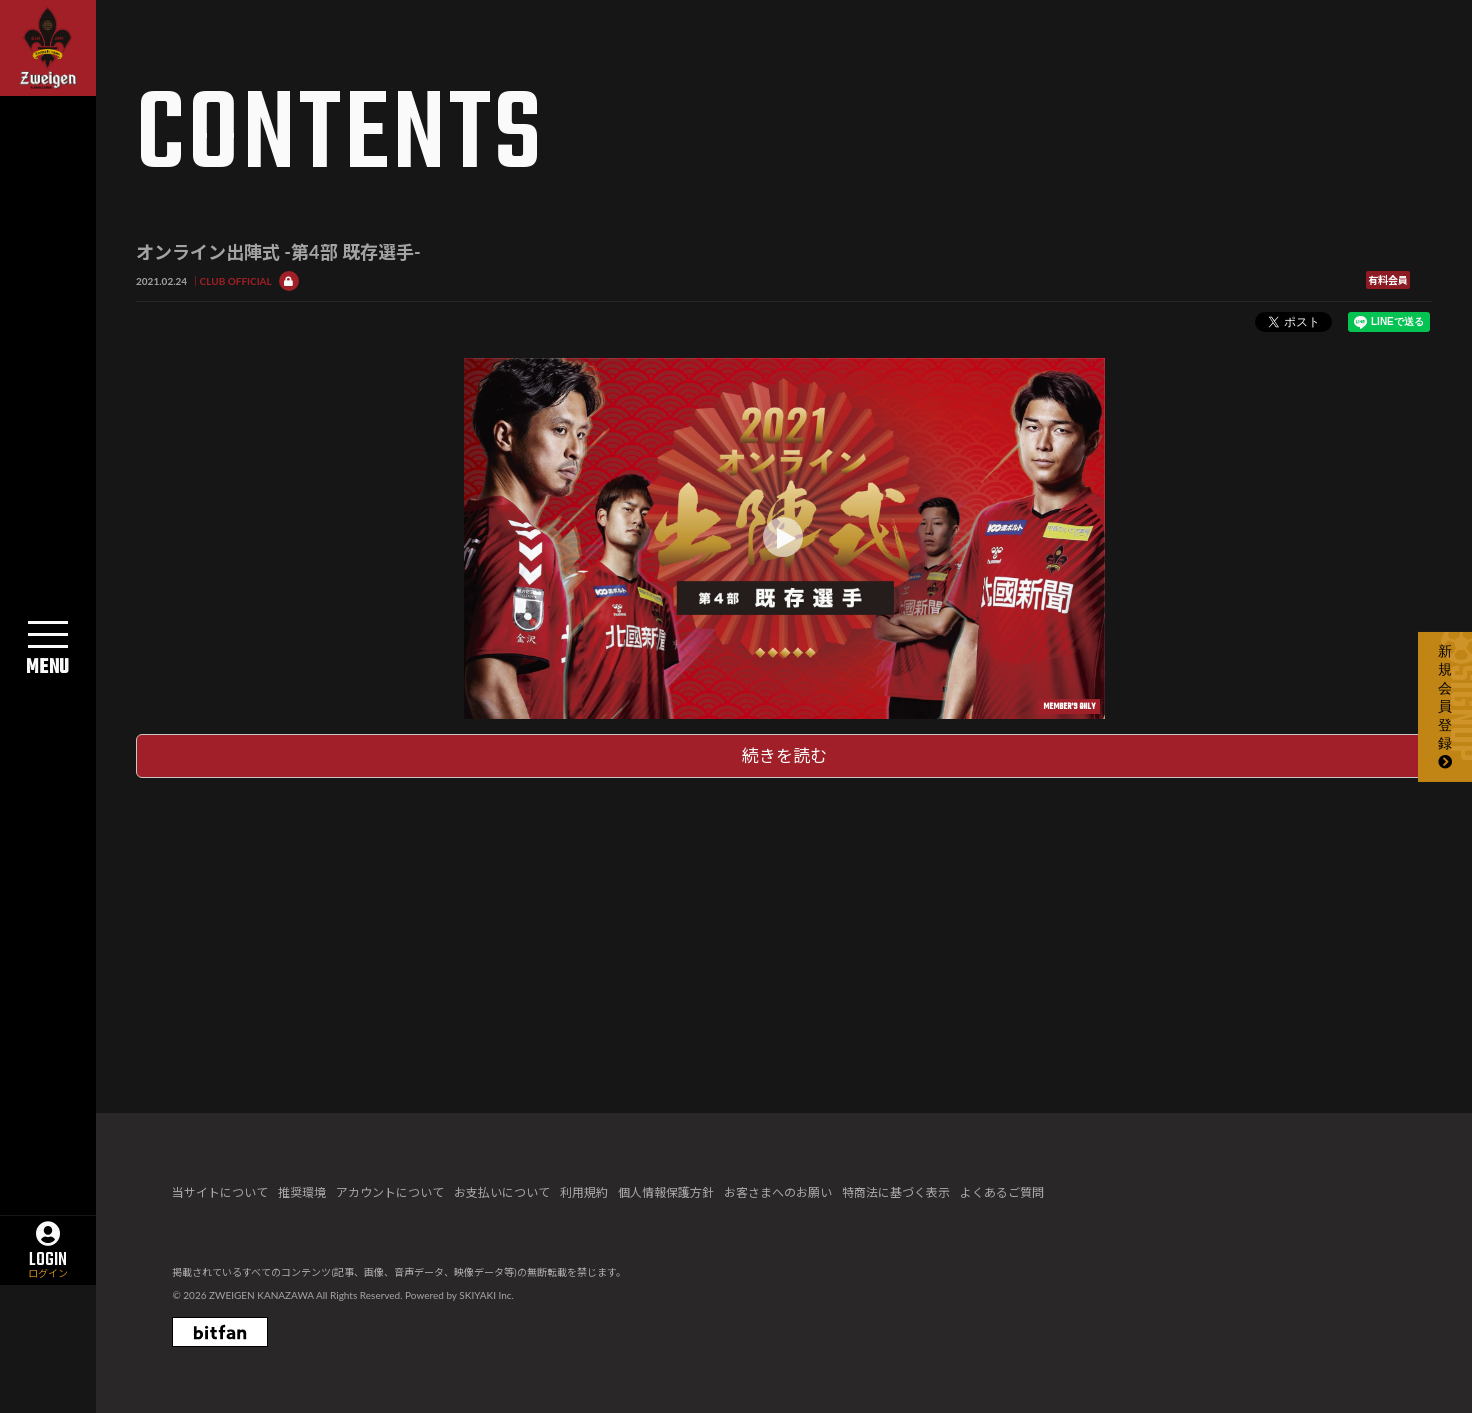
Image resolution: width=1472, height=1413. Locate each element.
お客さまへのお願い (778, 1192)
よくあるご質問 (1002, 1192)
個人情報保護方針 (666, 1192)
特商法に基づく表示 (896, 1192)
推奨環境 (302, 1192)
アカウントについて (390, 1192)
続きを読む (784, 755)
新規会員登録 (1445, 706)
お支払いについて (502, 1192)
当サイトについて (220, 1192)
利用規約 (584, 1192)
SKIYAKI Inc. (486, 1295)
